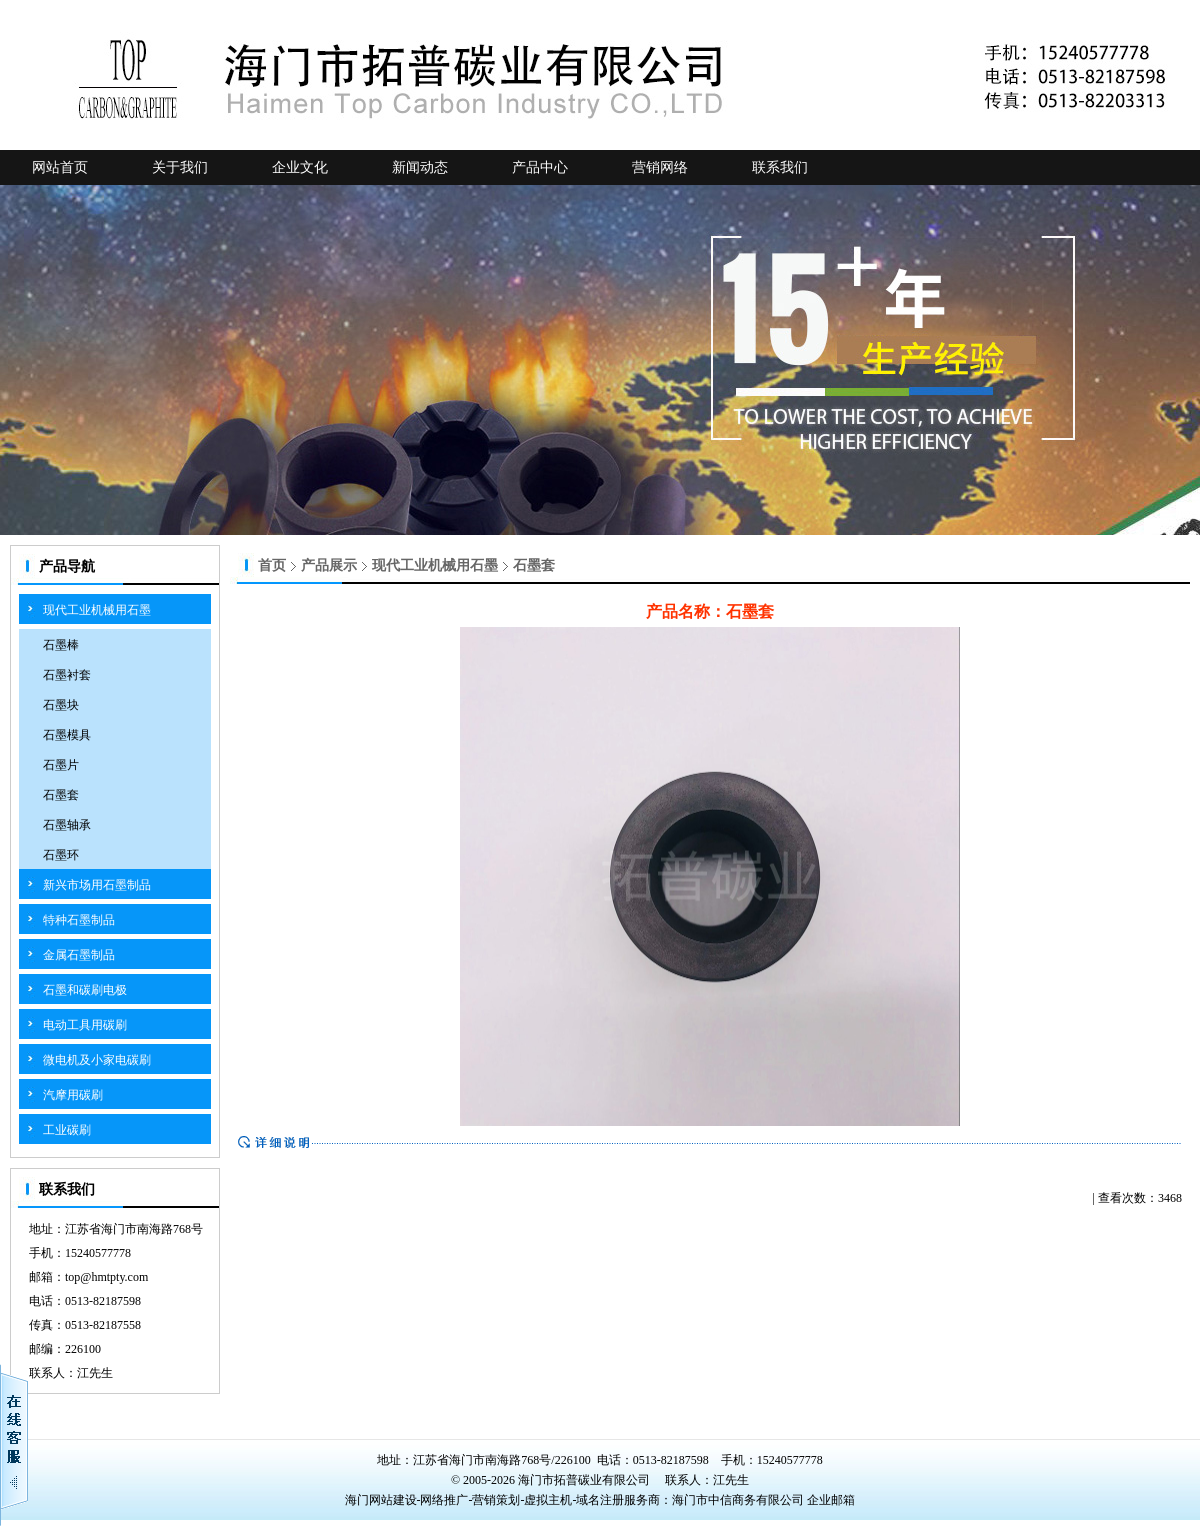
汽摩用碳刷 (73, 1095)
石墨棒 (61, 645)
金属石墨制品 (79, 955)
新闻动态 (420, 167)
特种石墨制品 (79, 920)
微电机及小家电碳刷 (97, 1060)
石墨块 (61, 705)
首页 (272, 565)
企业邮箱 (831, 1500)
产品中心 (540, 167)
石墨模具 (67, 735)
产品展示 (329, 565)
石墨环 (61, 855)
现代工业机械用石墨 (97, 610)
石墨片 (61, 765)
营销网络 (660, 167)
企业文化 (300, 167)
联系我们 (780, 167)
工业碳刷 (67, 1130)
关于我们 (180, 167)
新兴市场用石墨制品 (97, 885)
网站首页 (60, 167)
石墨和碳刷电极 (85, 990)
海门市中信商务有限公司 (739, 1500)
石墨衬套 (67, 675)
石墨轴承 (67, 825)
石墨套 (61, 795)
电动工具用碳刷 (85, 1025)
